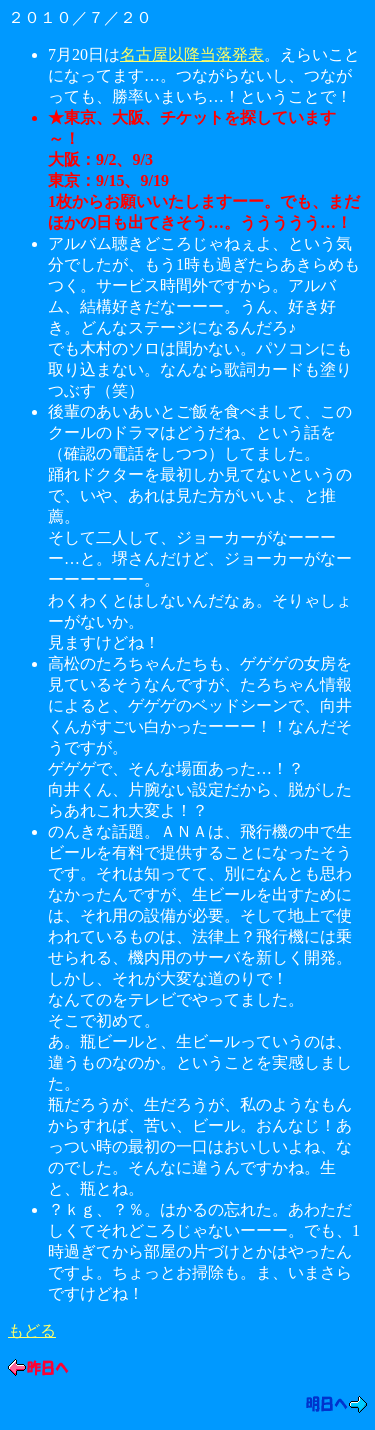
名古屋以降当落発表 (192, 54)
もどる (32, 1330)
